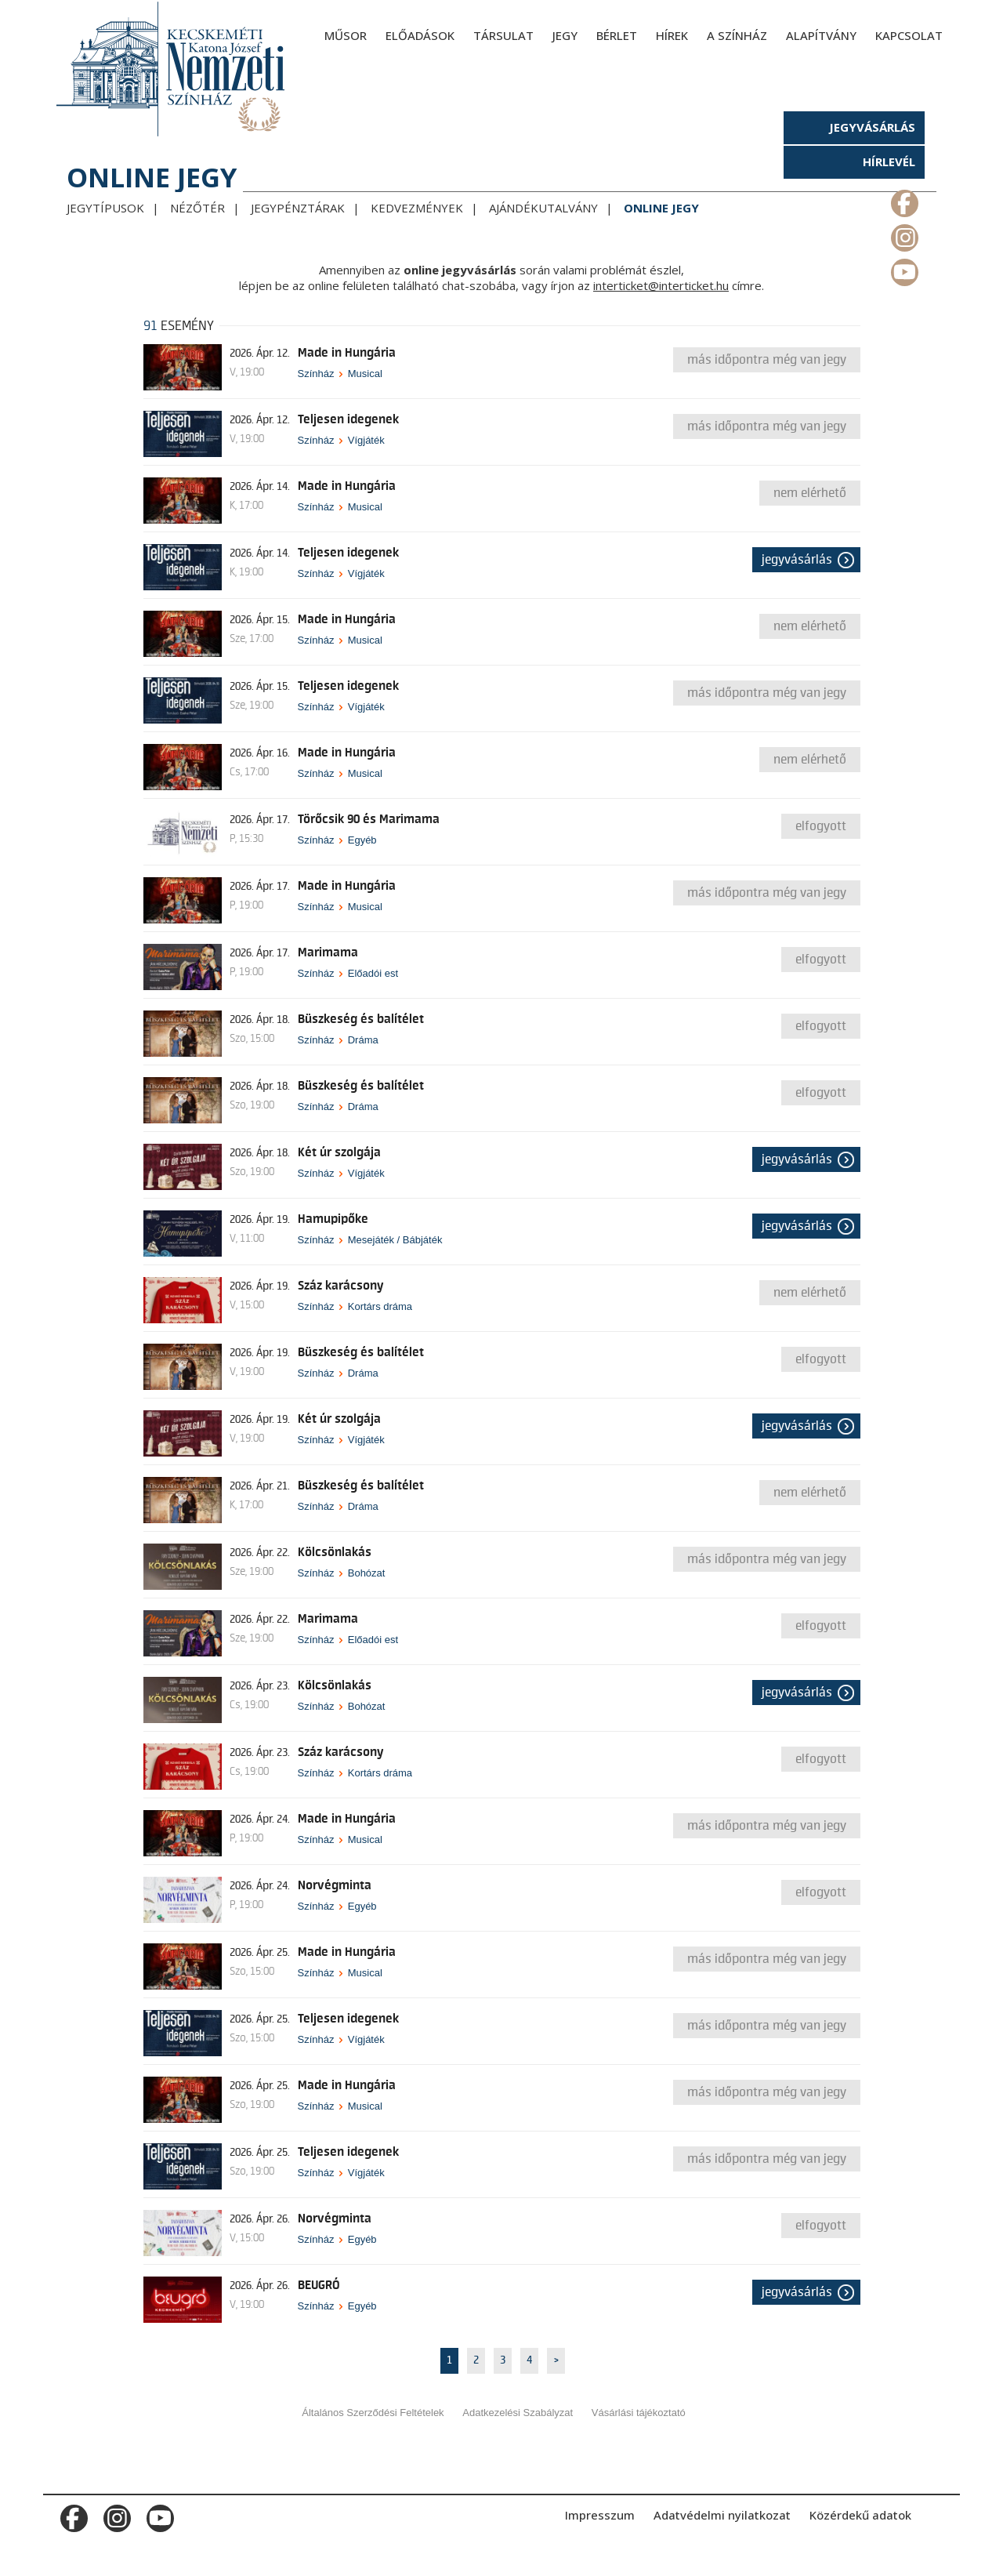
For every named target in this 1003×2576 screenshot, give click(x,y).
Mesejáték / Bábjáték (395, 1240)
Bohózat (367, 1573)
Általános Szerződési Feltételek (373, 2412)
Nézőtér (197, 208)
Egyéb (362, 840)
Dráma (363, 1040)
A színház (737, 35)
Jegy (565, 35)
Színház (316, 373)
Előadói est (373, 973)
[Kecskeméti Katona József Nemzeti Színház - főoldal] (172, 68)
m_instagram (903, 234)
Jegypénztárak (298, 208)
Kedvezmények (417, 208)
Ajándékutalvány (543, 208)
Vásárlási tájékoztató (639, 2412)
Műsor (345, 35)
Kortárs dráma (380, 1306)
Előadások (420, 35)
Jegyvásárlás (872, 127)
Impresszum (600, 2515)
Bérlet (616, 35)
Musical (365, 373)
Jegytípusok (105, 208)
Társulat (503, 35)
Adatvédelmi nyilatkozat (722, 2515)
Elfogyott (820, 826)
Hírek (672, 35)
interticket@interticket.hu (661, 285)
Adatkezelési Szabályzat (517, 2412)
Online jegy (661, 208)
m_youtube (903, 268)
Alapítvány (821, 35)
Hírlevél (889, 161)
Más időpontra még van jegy (766, 360)
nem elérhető (809, 493)
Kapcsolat (909, 35)
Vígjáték (366, 440)
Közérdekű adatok (860, 2515)
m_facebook (903, 200)
